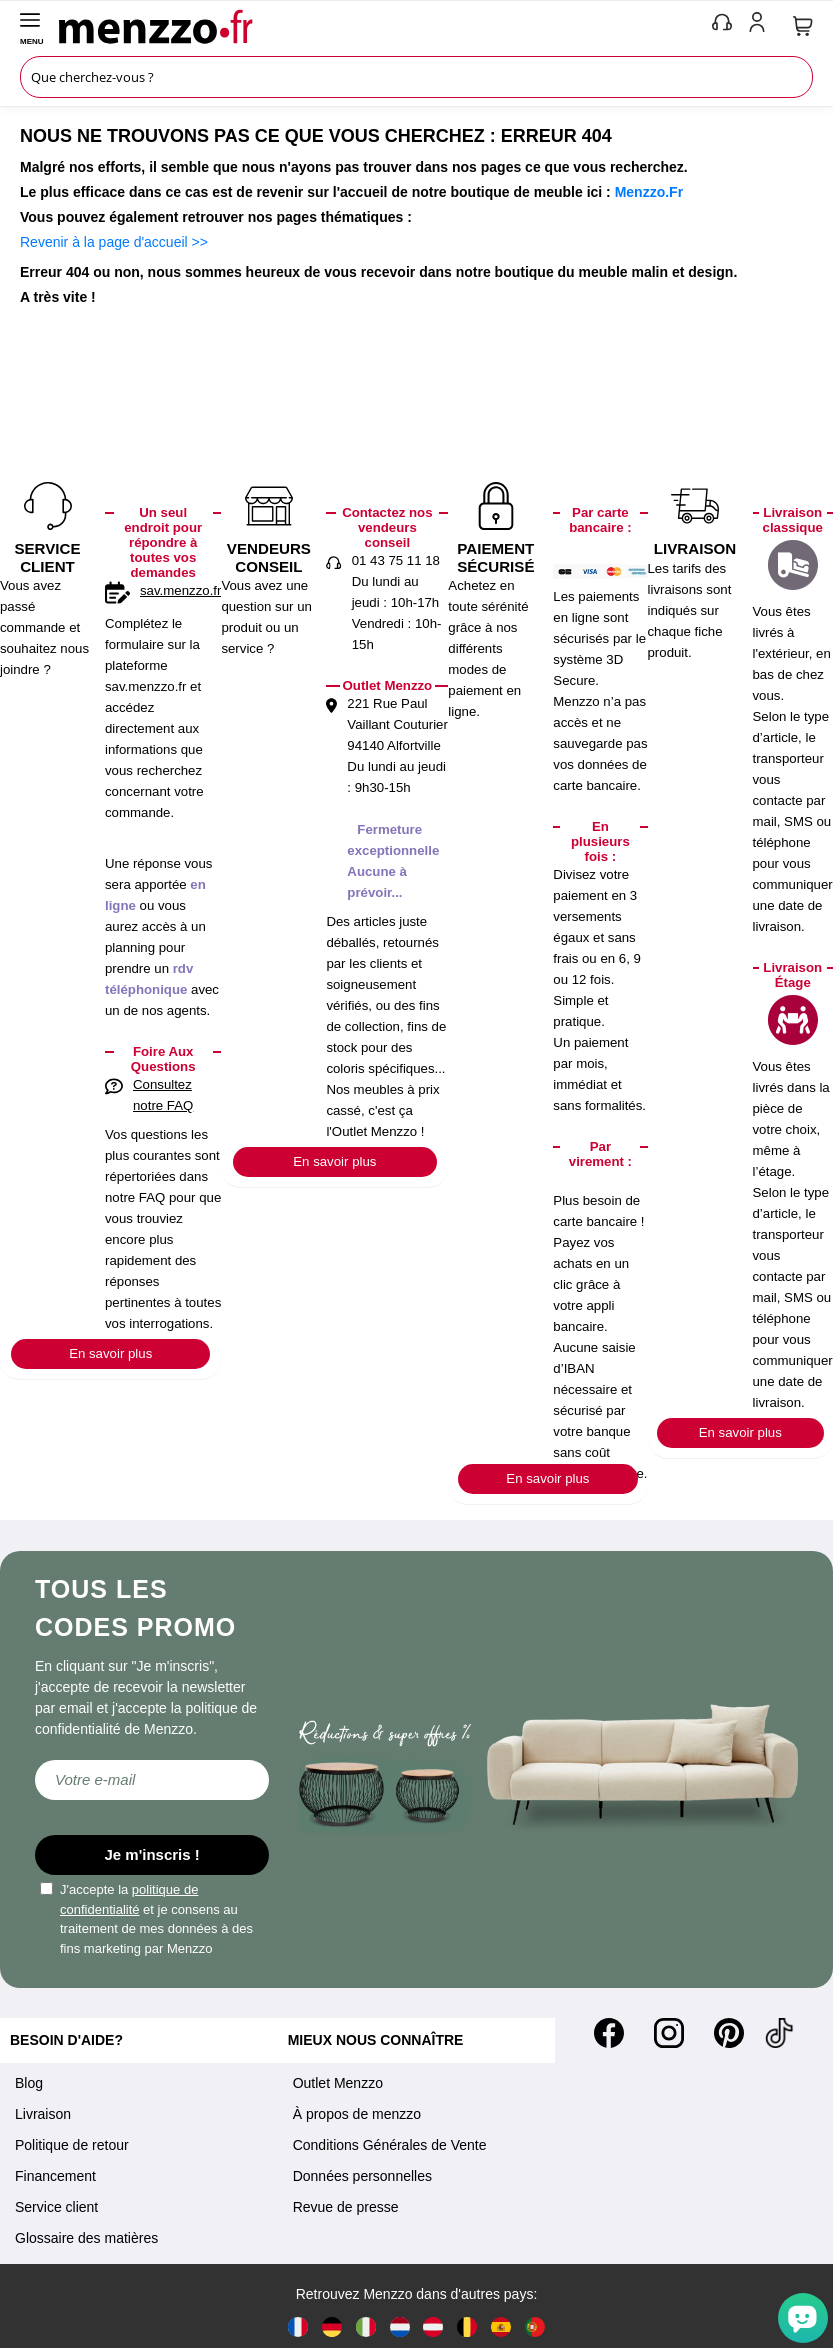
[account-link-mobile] (761, 26)
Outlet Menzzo (338, 2083)
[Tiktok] (779, 2033)
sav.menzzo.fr (180, 590)
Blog (29, 2083)
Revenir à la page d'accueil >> (114, 242)
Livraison (43, 2114)
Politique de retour (72, 2145)
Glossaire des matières (86, 2238)
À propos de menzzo (357, 2114)
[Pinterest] (729, 2033)
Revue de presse (346, 2207)
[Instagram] (669, 2033)
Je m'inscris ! (152, 1854)
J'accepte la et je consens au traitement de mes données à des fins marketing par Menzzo (146, 1919)
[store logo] (380, 26)
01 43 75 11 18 (396, 560)
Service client (56, 2207)
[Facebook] (609, 2033)
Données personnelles (362, 2176)
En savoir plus (110, 1353)
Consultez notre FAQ (163, 1095)
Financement (55, 2176)
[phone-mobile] (723, 26)
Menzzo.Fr (649, 192)
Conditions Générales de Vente (390, 2145)
